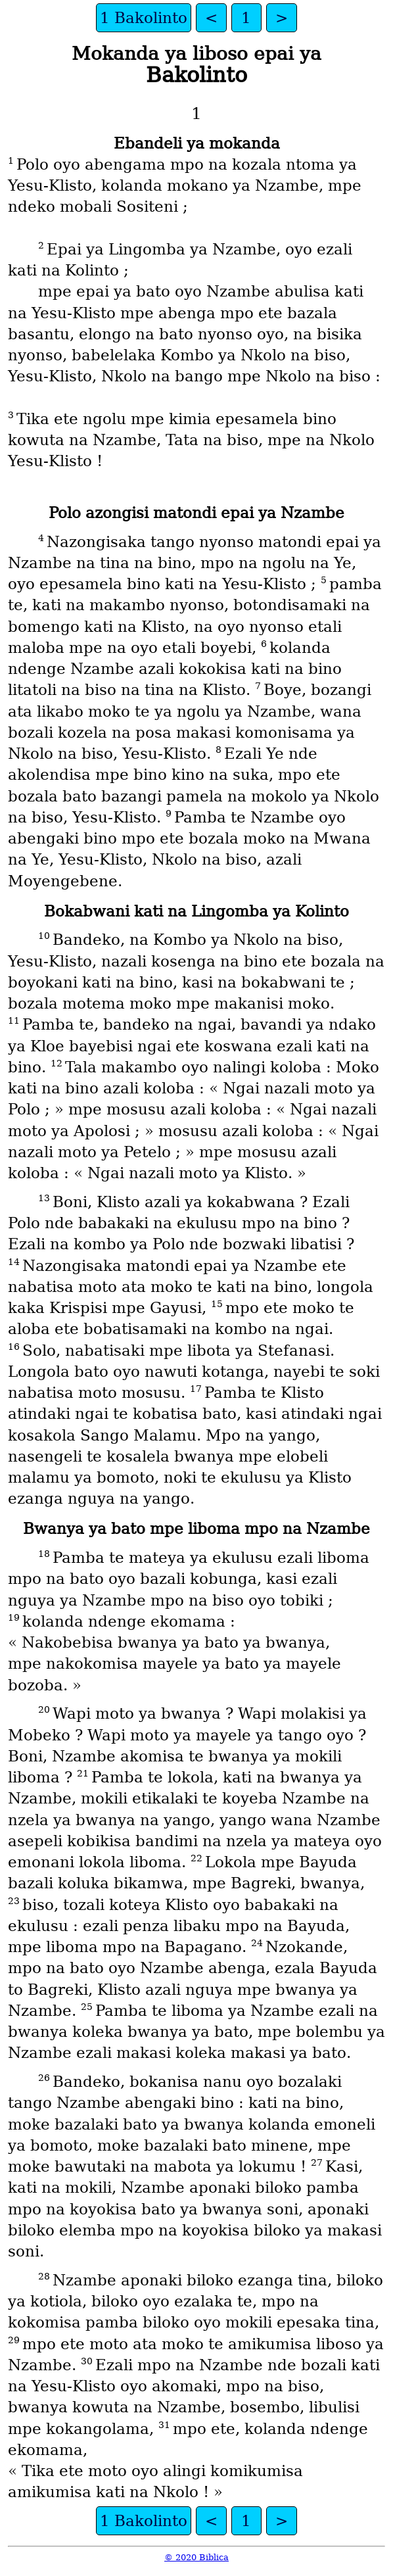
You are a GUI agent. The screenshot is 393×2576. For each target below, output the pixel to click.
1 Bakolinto (143, 17)
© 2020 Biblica (196, 2557)
